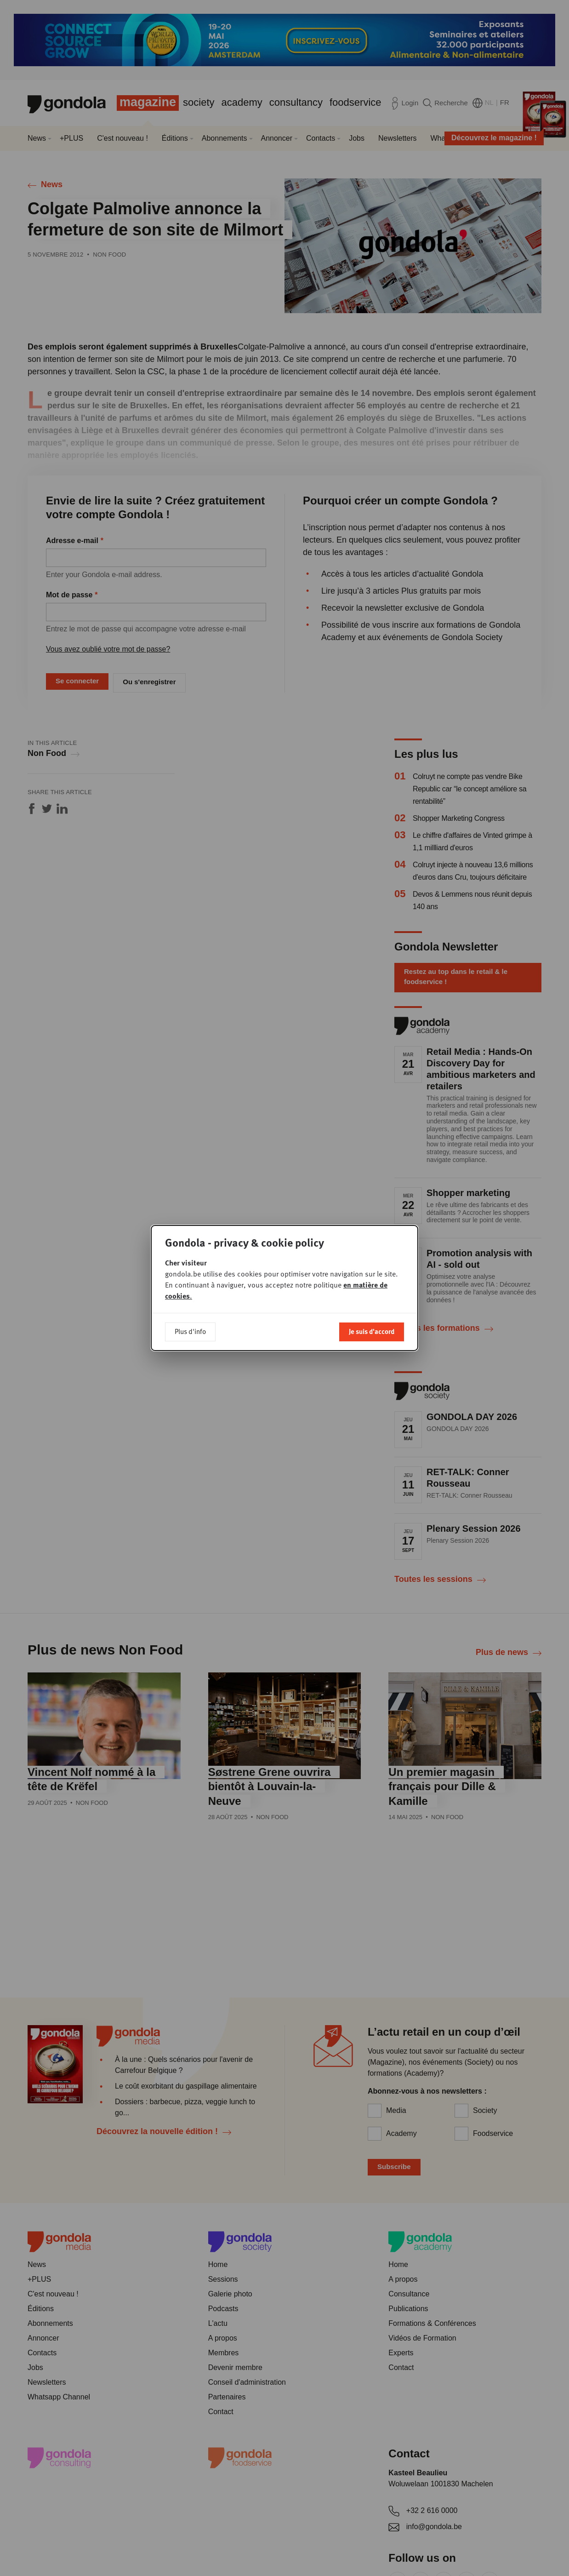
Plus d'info (190, 1331)
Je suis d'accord (371, 1331)
